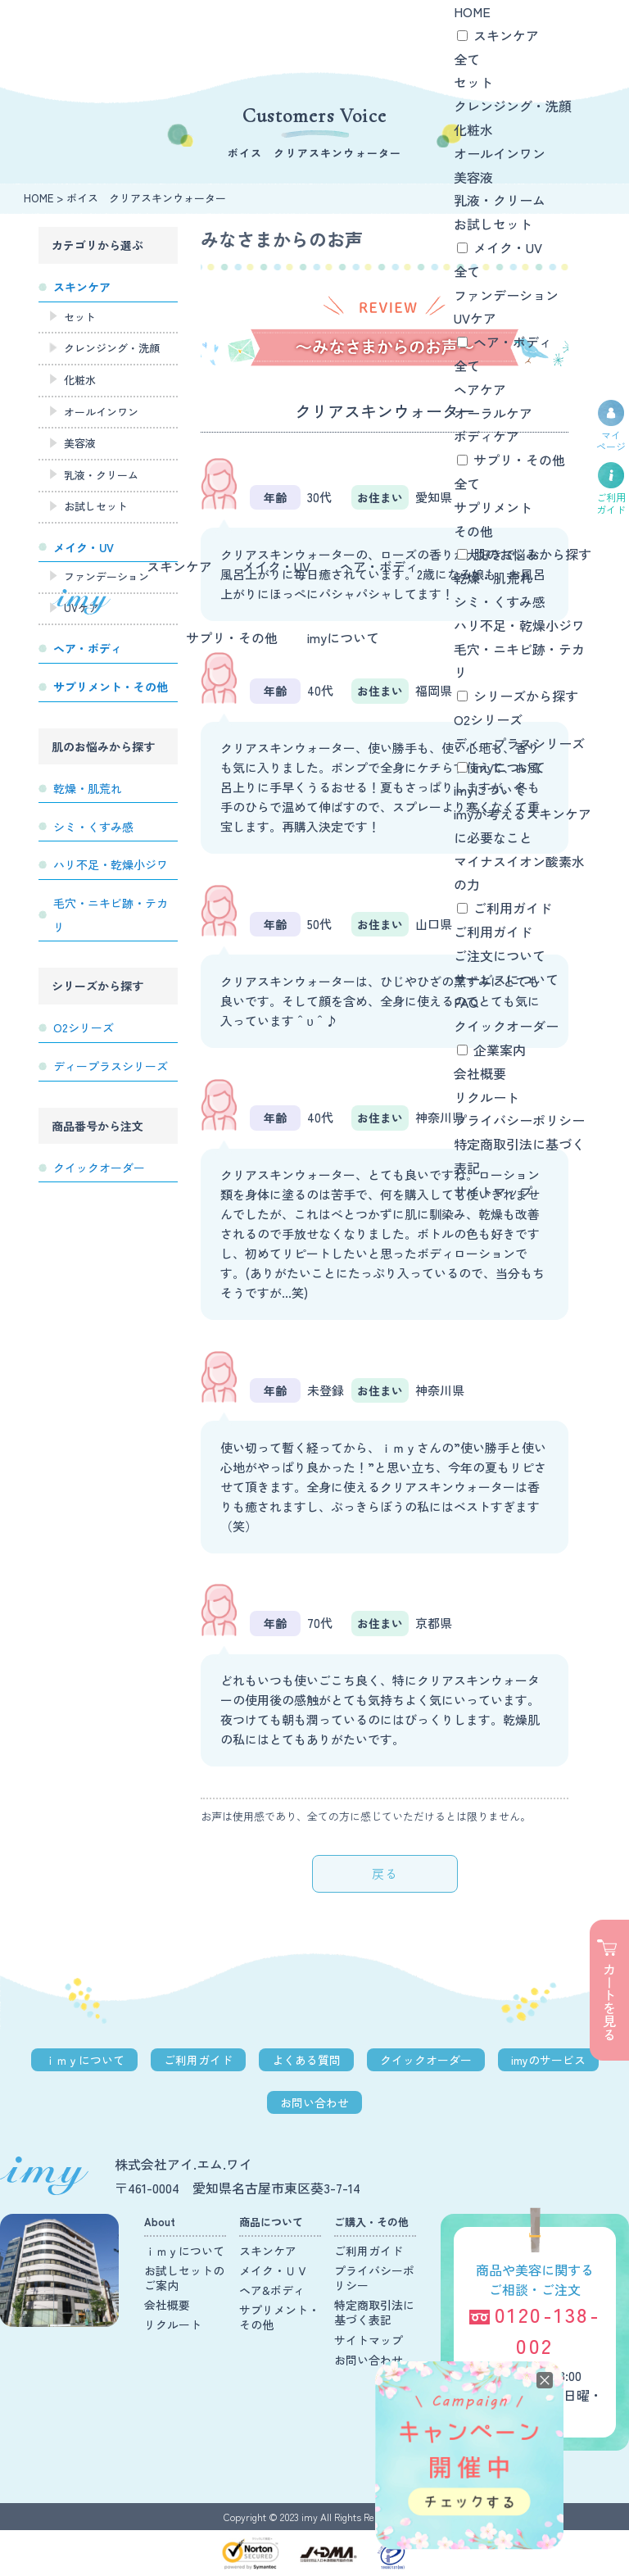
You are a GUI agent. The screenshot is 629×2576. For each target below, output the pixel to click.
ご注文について (499, 955)
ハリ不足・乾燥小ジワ (519, 625)
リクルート (486, 1097)
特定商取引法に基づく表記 (374, 2312)
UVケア (475, 318)
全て (467, 59)
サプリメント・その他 (279, 2317)
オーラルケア (493, 413)
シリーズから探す (525, 695)
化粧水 (473, 129)
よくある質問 (306, 2060)
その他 (473, 531)
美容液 (473, 177)
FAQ (466, 1002)
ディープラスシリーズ (519, 743)
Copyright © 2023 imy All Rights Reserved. (315, 2517)
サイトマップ (493, 1191)
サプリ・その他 (232, 637)
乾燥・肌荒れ (493, 577)
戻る (385, 1873)
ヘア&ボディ (272, 2290)
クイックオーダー (506, 1026)
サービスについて (506, 979)
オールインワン (499, 153)
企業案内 (499, 1049)
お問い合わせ (314, 2102)
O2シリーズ (488, 719)
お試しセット (493, 224)
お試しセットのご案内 (184, 2277)
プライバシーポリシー (519, 1120)
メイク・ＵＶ (273, 2270)
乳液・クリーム (499, 200)
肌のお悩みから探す (532, 554)
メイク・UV (276, 566)
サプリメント (493, 507)
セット (473, 82)
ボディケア (486, 436)
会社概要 (480, 1073)
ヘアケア (480, 389)
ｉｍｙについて (84, 2060)
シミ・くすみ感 (499, 601)
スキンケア (179, 566)
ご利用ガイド (512, 908)
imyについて (343, 637)
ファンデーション (506, 295)
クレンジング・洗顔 (513, 106)
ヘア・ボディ (379, 566)
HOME (472, 11)
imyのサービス (548, 2060)
